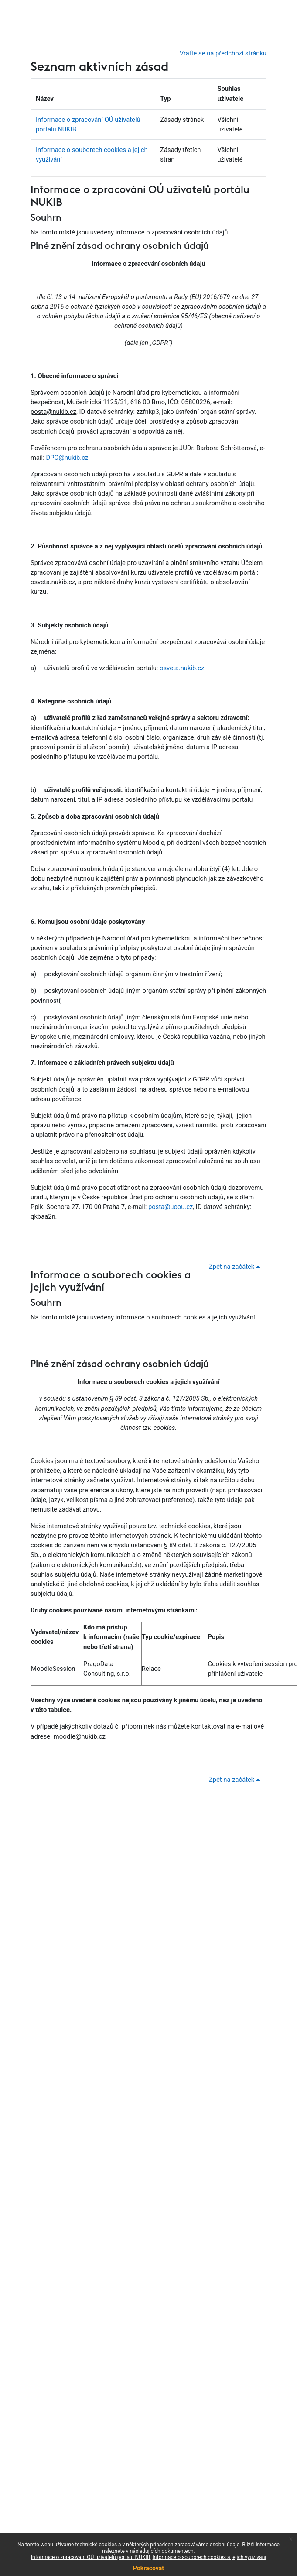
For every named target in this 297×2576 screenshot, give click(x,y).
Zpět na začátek (236, 1267)
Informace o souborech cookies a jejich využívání (209, 2557)
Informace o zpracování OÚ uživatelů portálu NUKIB (90, 2557)
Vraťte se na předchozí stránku (223, 53)
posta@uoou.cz (170, 1207)
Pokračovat (148, 2568)
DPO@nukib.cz (67, 457)
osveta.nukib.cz (182, 668)
